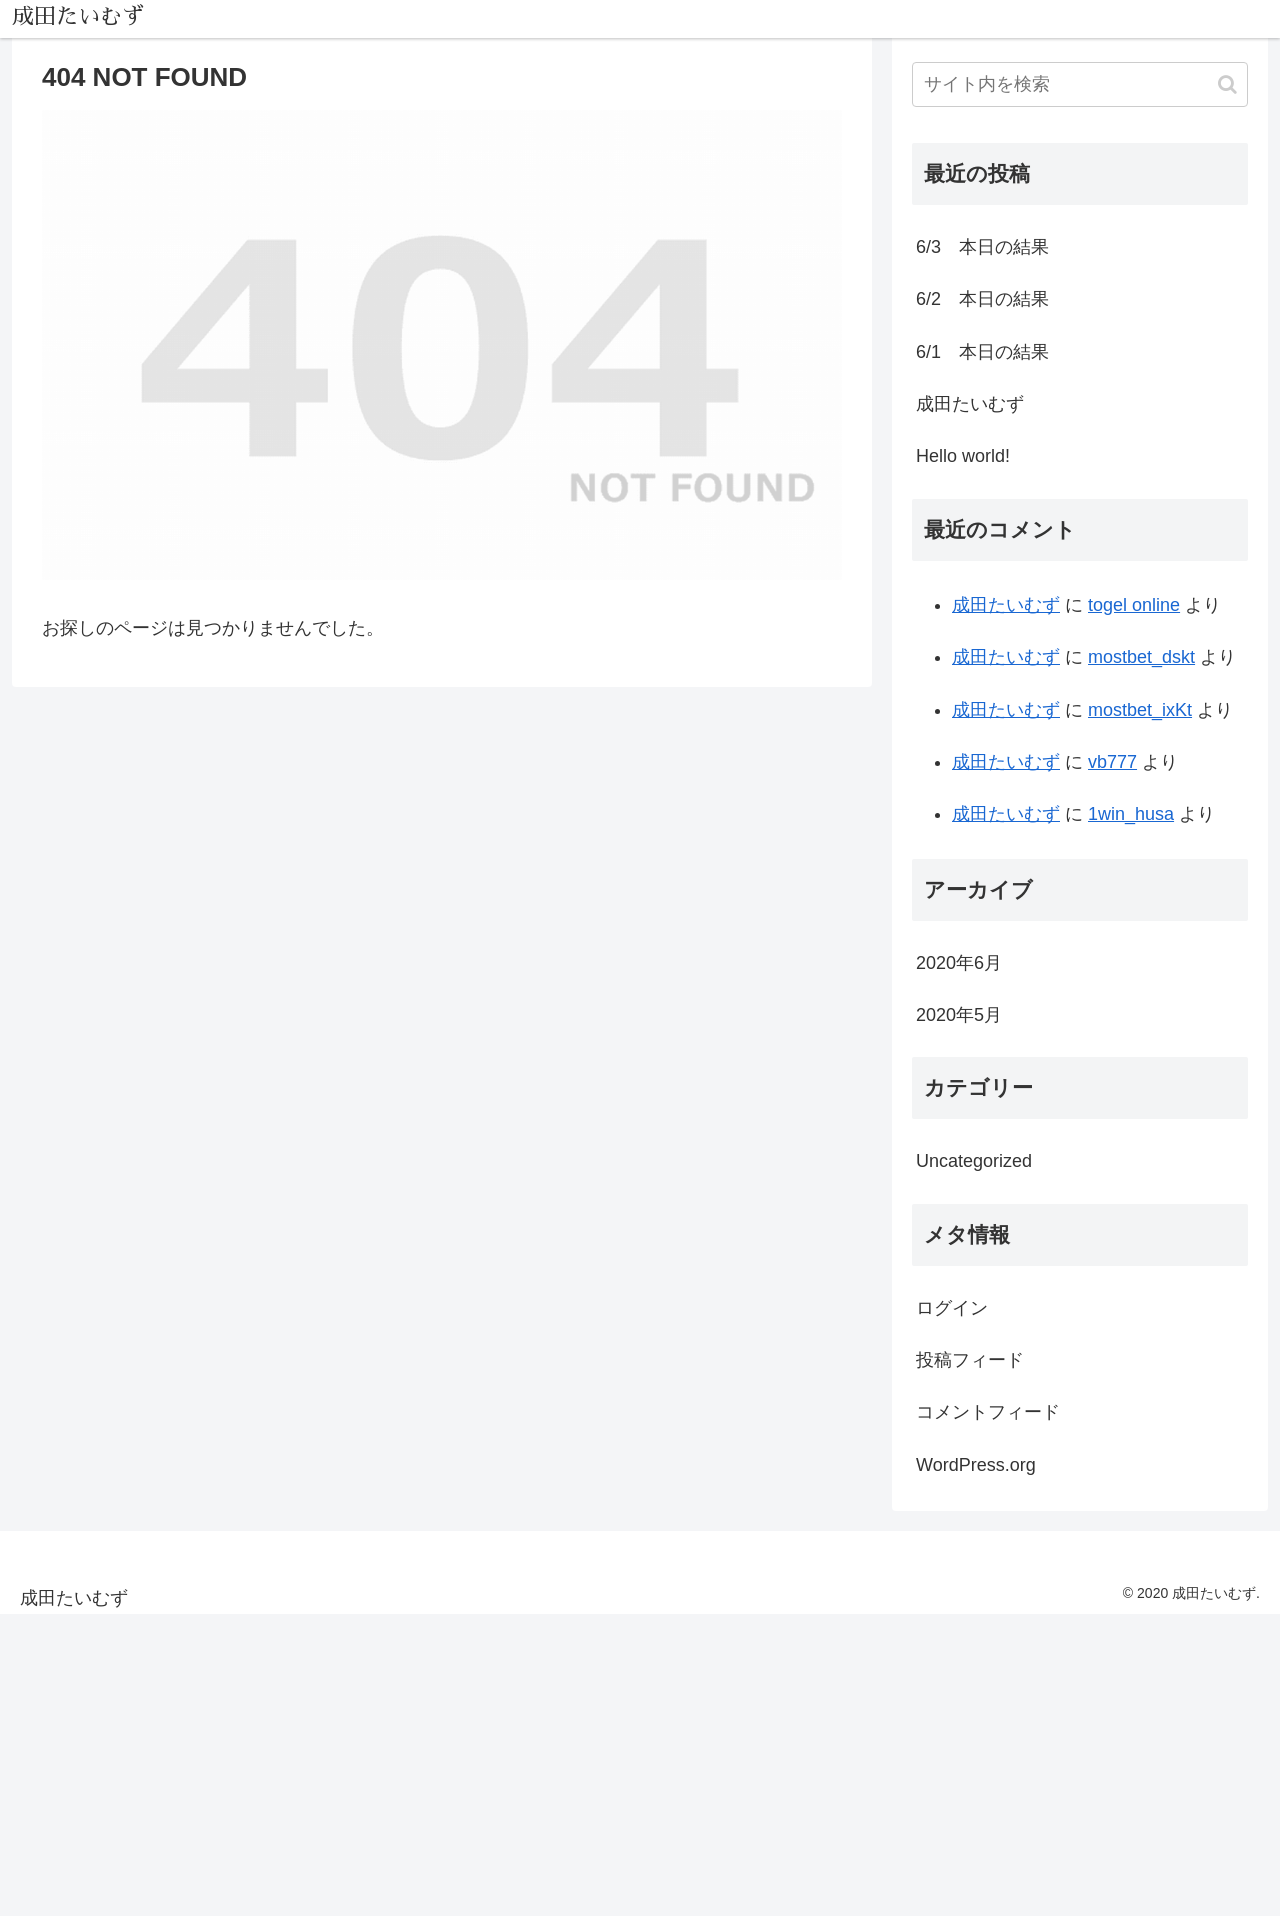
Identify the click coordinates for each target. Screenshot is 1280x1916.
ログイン (952, 1308)
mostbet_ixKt (1140, 710)
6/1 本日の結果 (982, 352)
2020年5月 (959, 1015)
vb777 (1112, 762)
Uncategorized (974, 1161)
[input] (1080, 84)
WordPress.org (976, 1465)
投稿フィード (970, 1360)
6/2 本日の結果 (982, 299)
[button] (1227, 84)
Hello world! (963, 456)
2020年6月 (959, 963)
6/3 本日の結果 (982, 247)
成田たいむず (970, 404)
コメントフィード (988, 1412)
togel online (1134, 605)
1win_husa (1131, 814)
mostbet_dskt (1141, 657)
